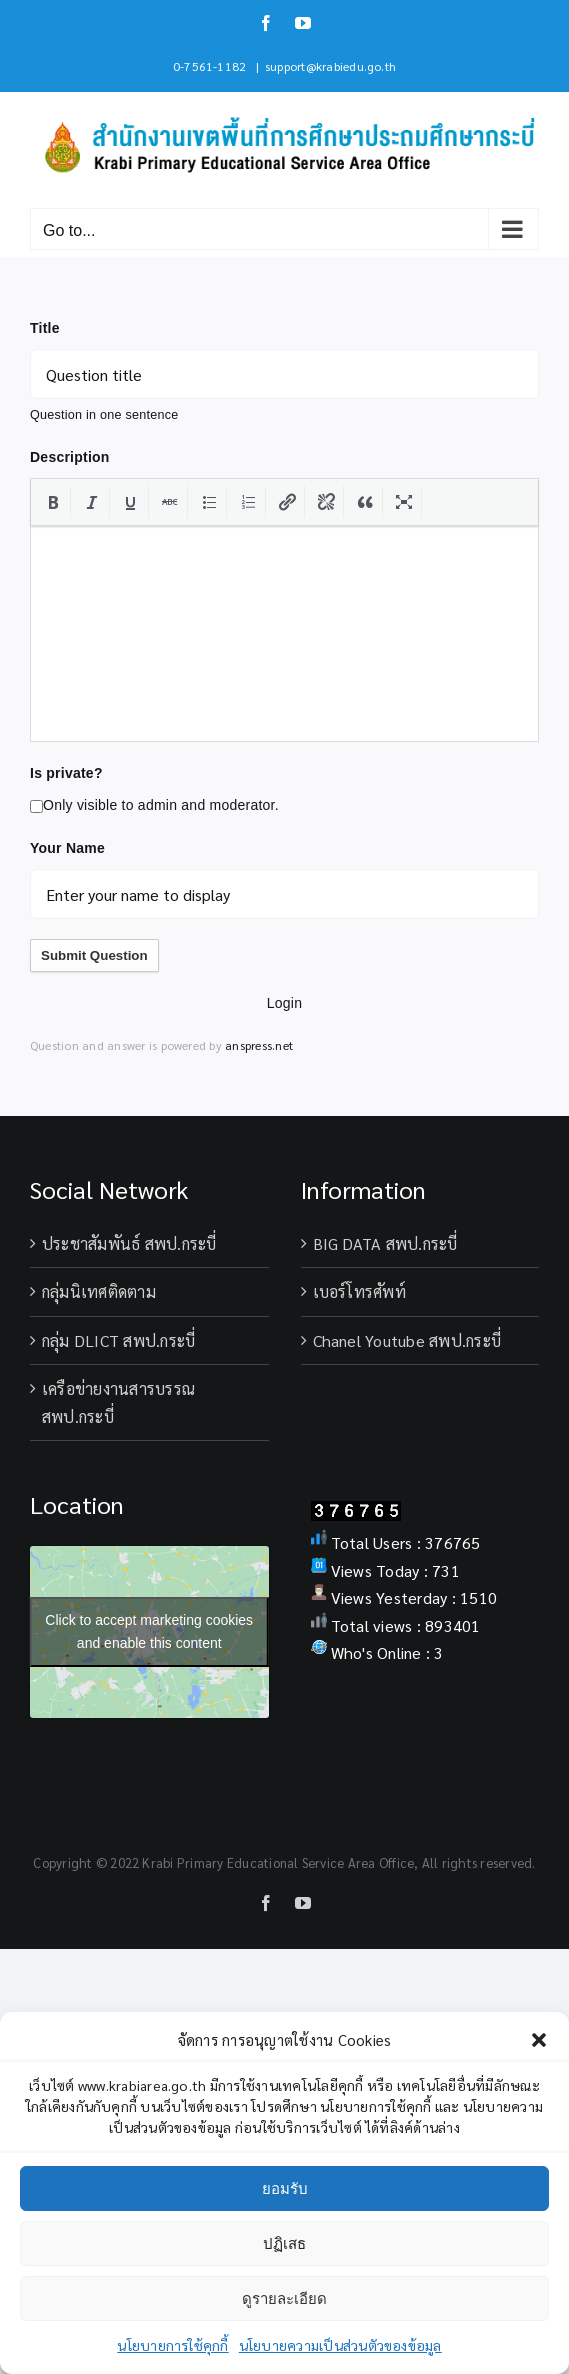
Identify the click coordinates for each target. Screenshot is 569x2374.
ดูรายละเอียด (284, 2298)
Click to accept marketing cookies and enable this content (149, 1631)
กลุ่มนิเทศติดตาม (99, 1291)
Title (45, 328)
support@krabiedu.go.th (330, 66)
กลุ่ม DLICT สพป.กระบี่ (118, 1340)
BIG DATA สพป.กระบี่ (385, 1243)
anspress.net (259, 1045)
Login (284, 1003)
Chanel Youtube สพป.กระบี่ (407, 1340)
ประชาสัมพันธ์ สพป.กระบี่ (129, 1243)
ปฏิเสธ (284, 2243)
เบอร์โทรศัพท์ (359, 1291)
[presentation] (53, 502)
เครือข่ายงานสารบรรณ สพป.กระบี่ (118, 1402)
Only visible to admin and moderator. (154, 805)
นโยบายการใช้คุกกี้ (172, 2345)
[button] (539, 2040)
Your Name (67, 848)
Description (70, 457)
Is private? (66, 773)
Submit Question (94, 955)
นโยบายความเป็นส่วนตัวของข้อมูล (340, 2345)
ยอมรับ (285, 2188)
